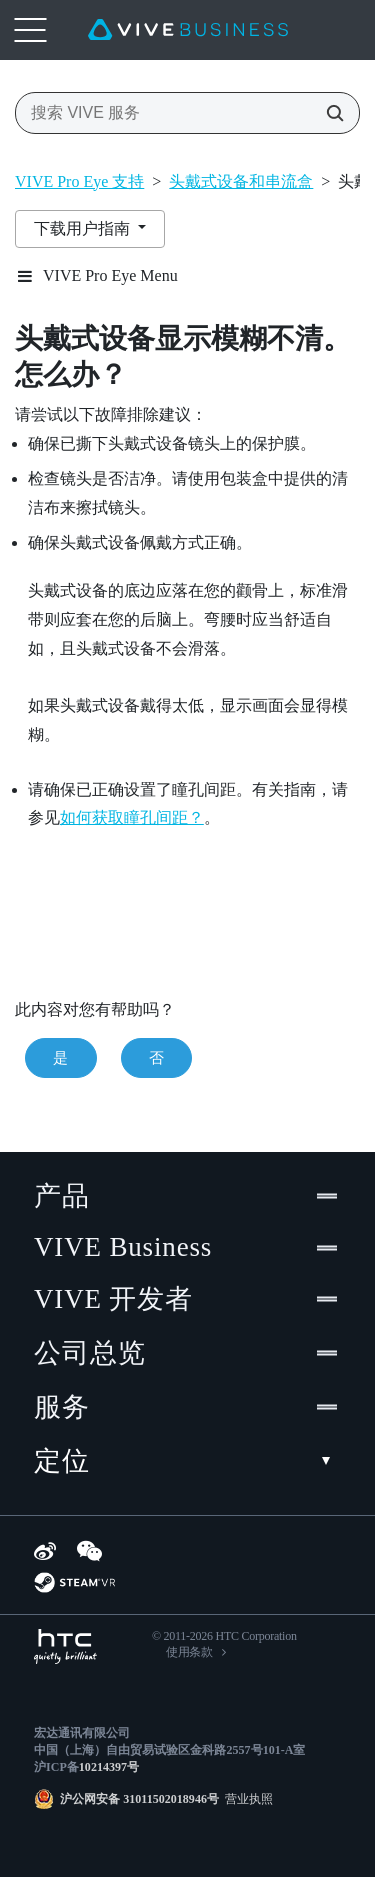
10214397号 (109, 1767)
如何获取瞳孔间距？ (132, 817)
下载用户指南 (84, 228)
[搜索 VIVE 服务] (329, 113)
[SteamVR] (74, 1582)
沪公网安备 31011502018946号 (139, 1799)
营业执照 (246, 1799)
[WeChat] (89, 1551)
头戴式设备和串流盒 (241, 181)
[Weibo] (45, 1551)
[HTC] (65, 1646)
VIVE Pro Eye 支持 (79, 181)
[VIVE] (188, 30)
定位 (187, 1461)
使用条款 (189, 1652)
